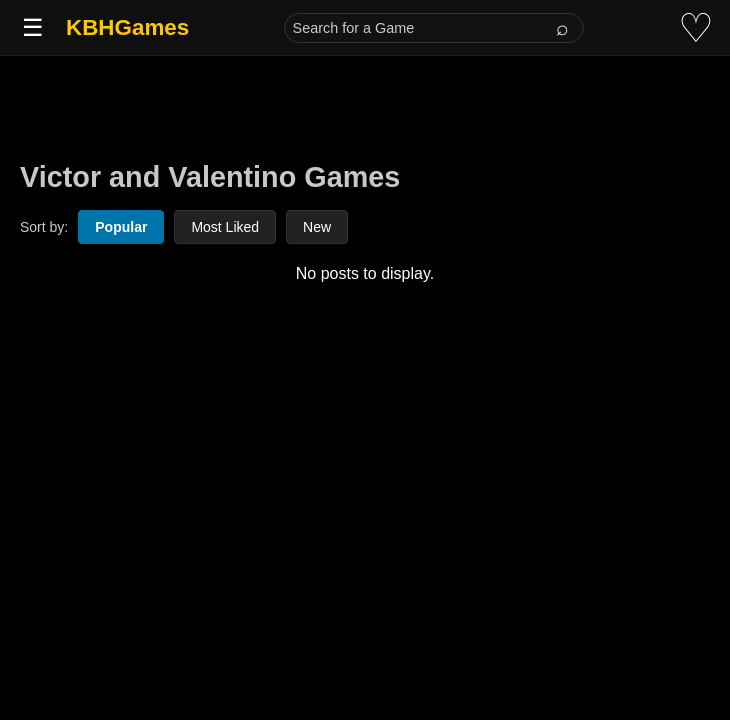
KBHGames (127, 27)
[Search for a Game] (434, 28)
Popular (121, 227)
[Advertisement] (365, 102)
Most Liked (225, 227)
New (317, 227)
